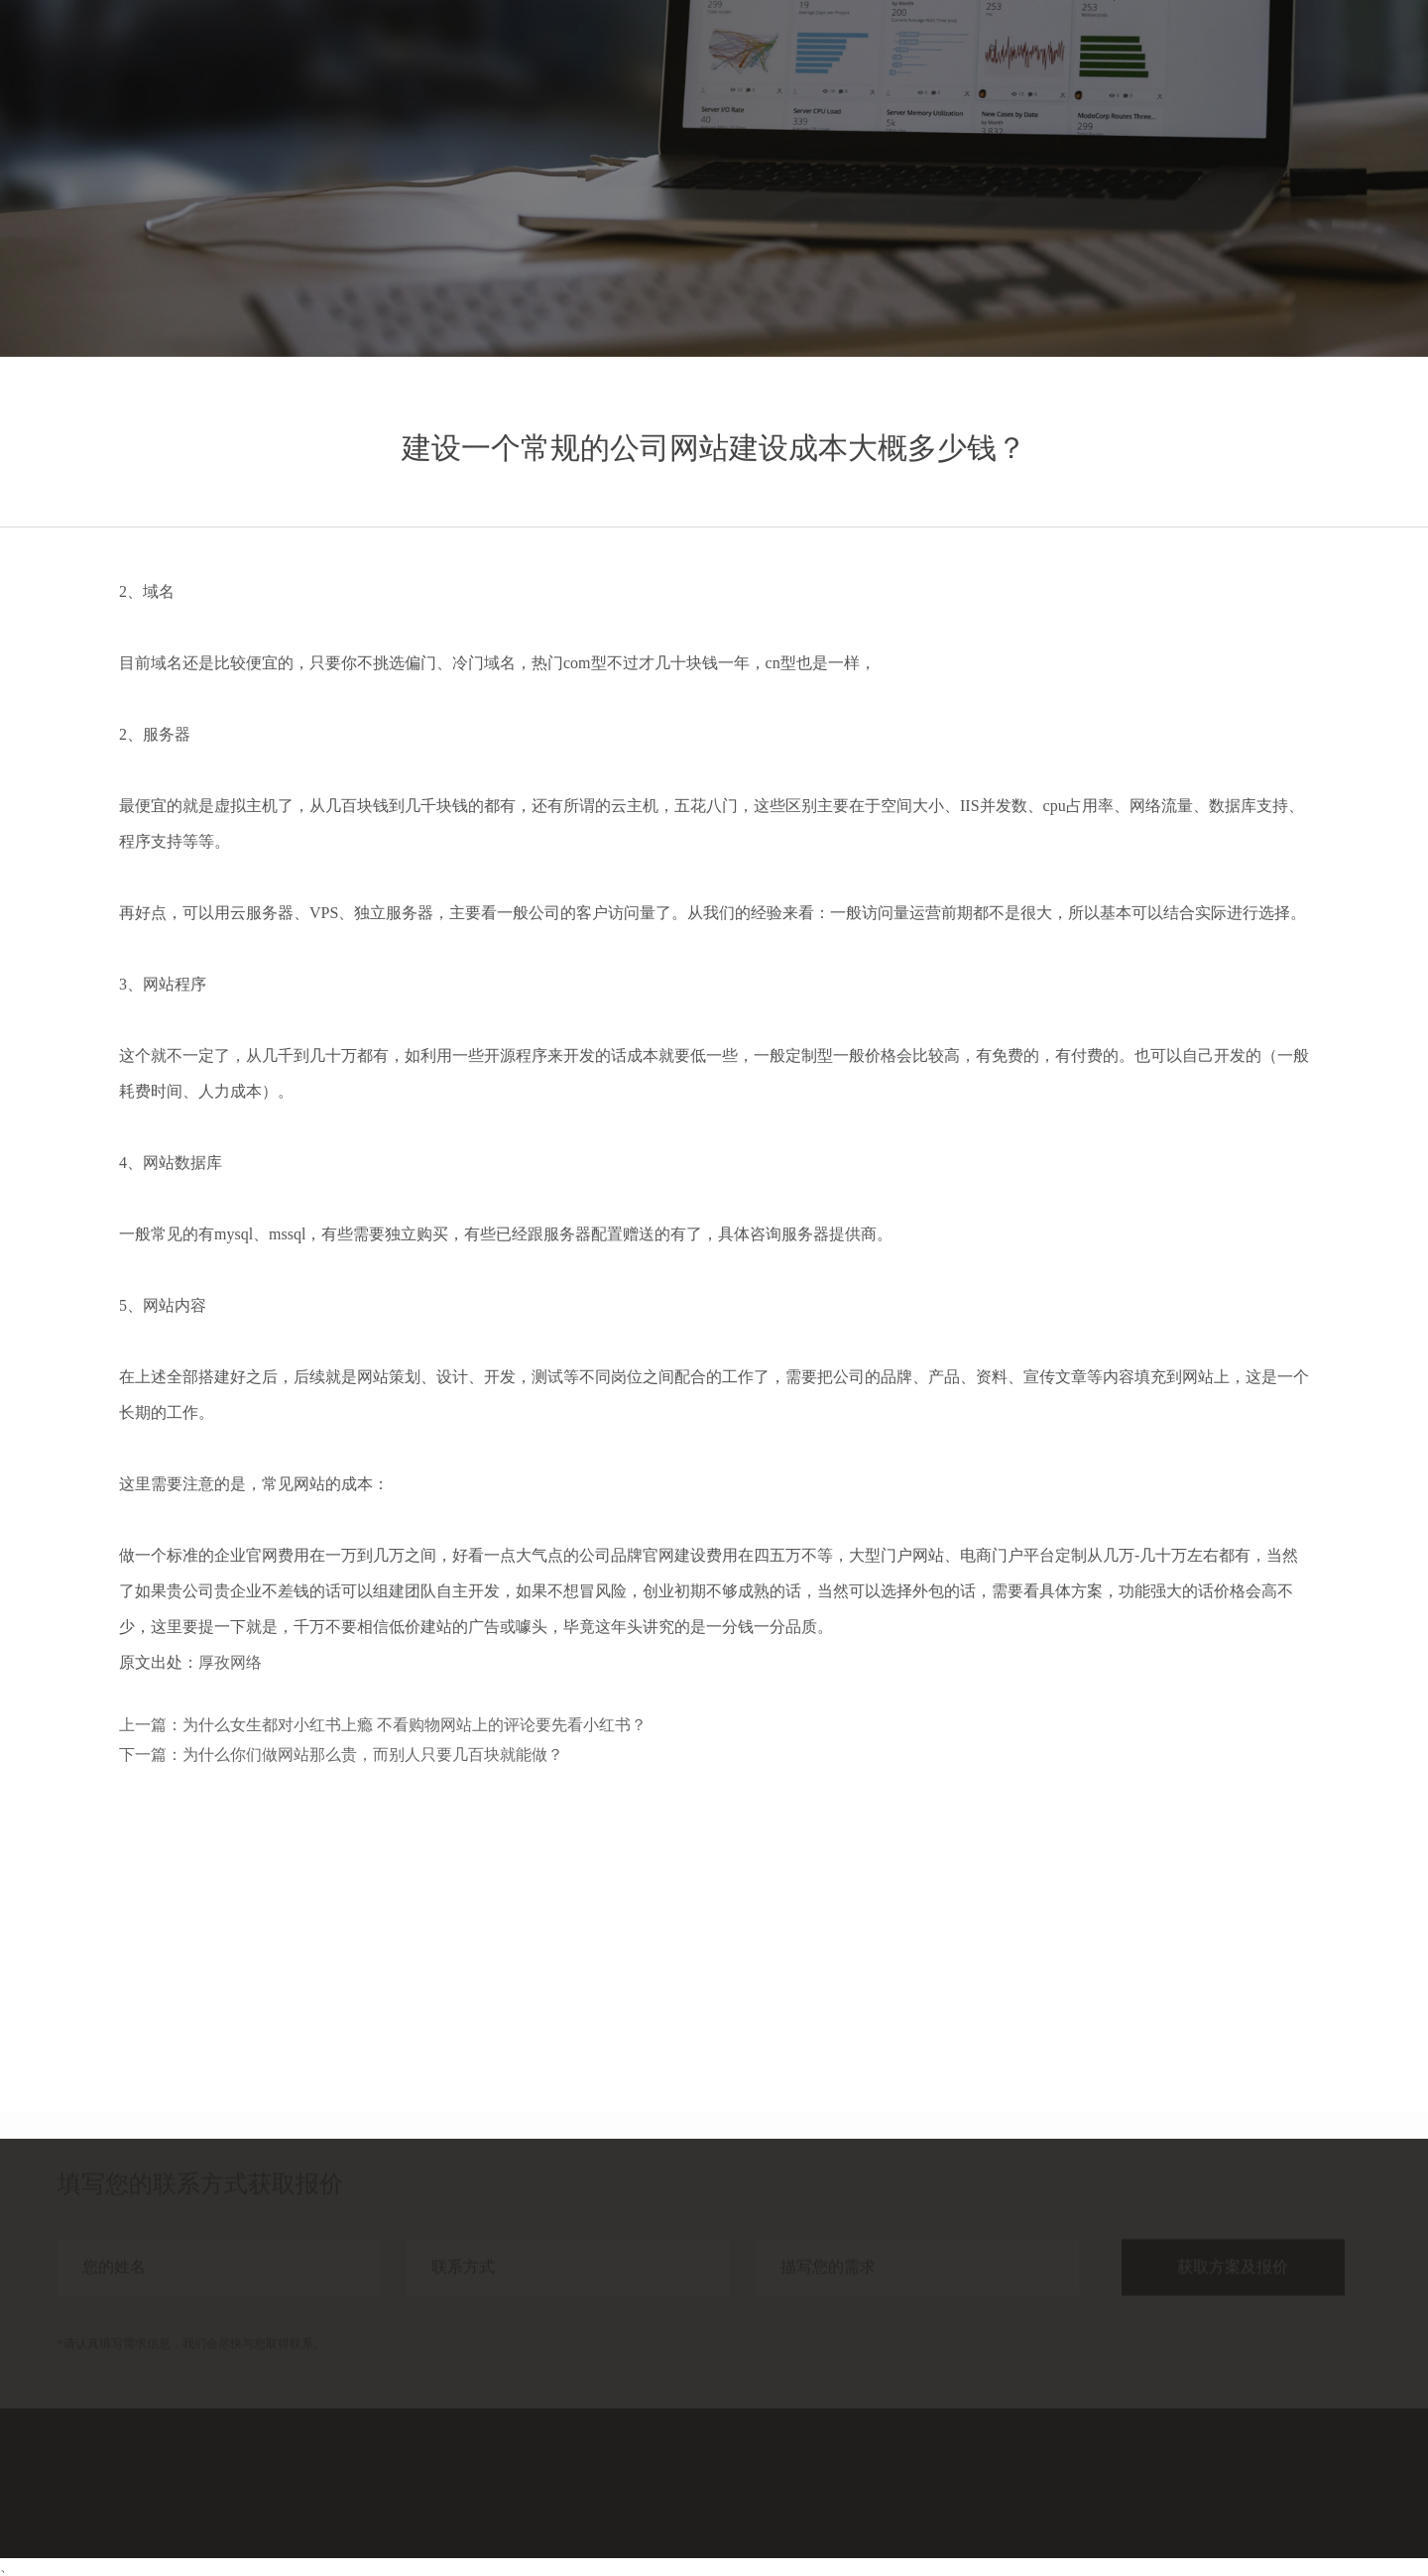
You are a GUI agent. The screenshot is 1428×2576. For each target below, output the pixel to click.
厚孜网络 (230, 1662)
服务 (1069, 57)
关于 (1283, 57)
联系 (1354, 57)
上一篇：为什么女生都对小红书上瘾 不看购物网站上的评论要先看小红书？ (383, 1724)
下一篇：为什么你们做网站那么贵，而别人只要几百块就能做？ (341, 1754)
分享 (1212, 57)
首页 (997, 57)
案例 (1140, 57)
